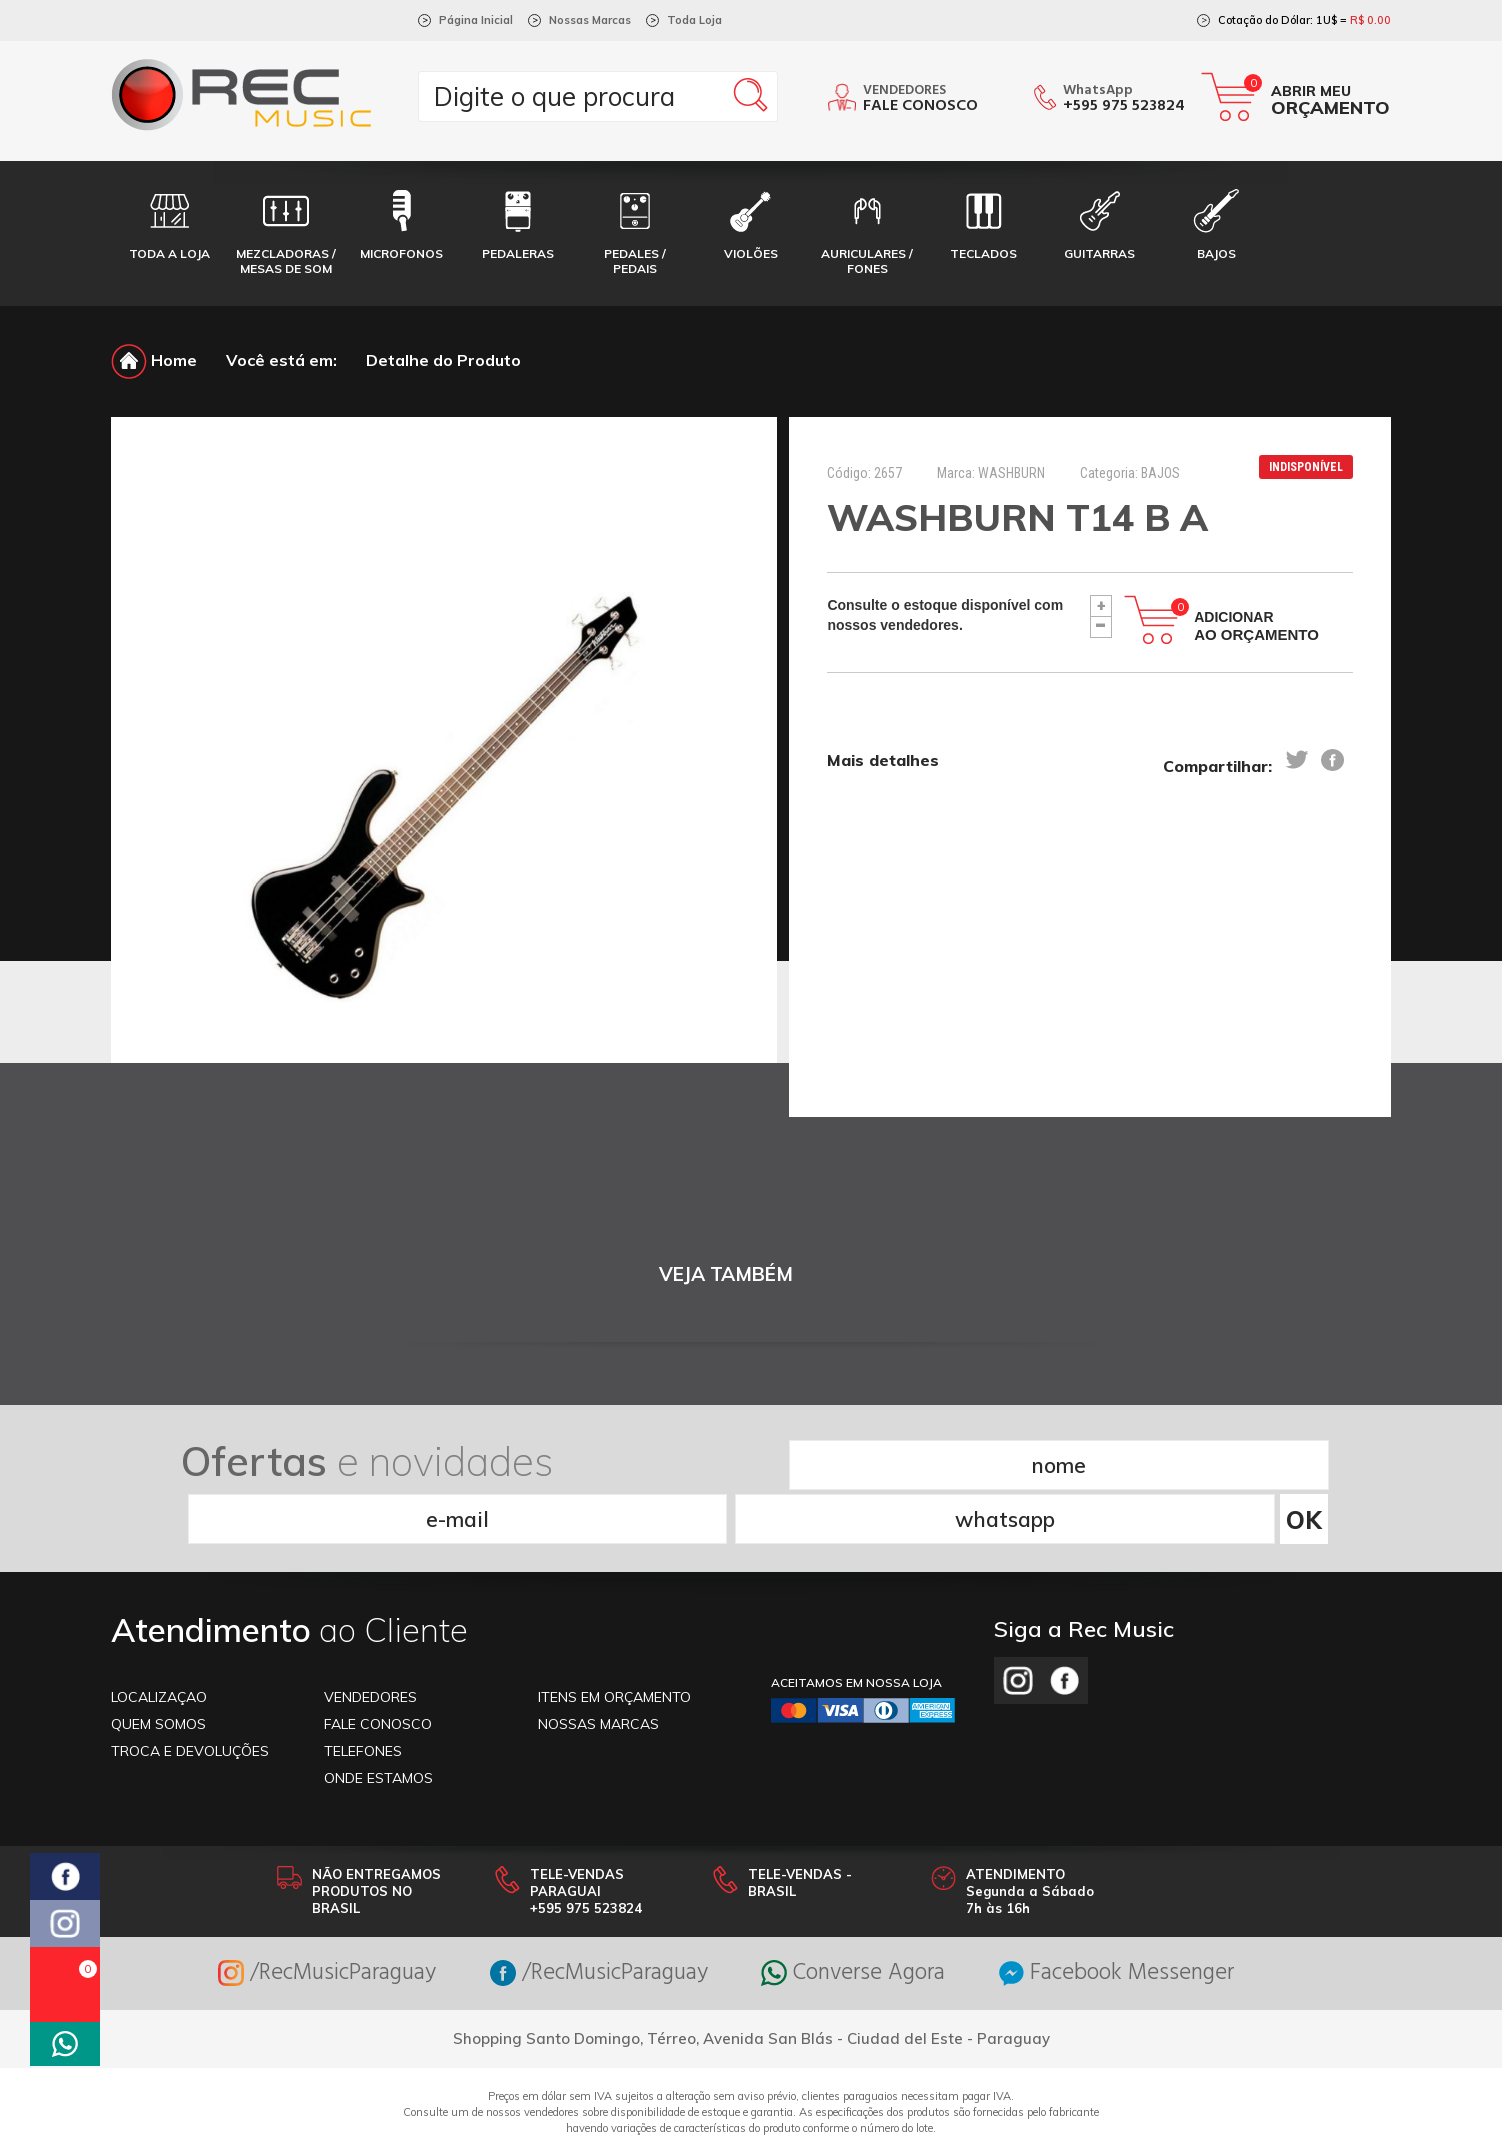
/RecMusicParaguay (307, 1917)
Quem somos (158, 1668)
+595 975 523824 (1124, 106)
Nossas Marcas (590, 20)
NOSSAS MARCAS (598, 1668)
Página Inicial (476, 20)
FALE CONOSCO (378, 1668)
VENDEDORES (370, 1641)
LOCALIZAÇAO (159, 1641)
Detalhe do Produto (443, 360)
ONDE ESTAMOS (378, 1722)
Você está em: (281, 360)
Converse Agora (860, 1917)
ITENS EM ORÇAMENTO (614, 1641)
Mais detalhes (883, 761)
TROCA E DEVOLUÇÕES (190, 1695)
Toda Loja (694, 20)
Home (154, 360)
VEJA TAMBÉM (726, 1274)
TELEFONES (363, 1695)
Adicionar (1256, 626)
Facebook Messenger (1136, 1917)
